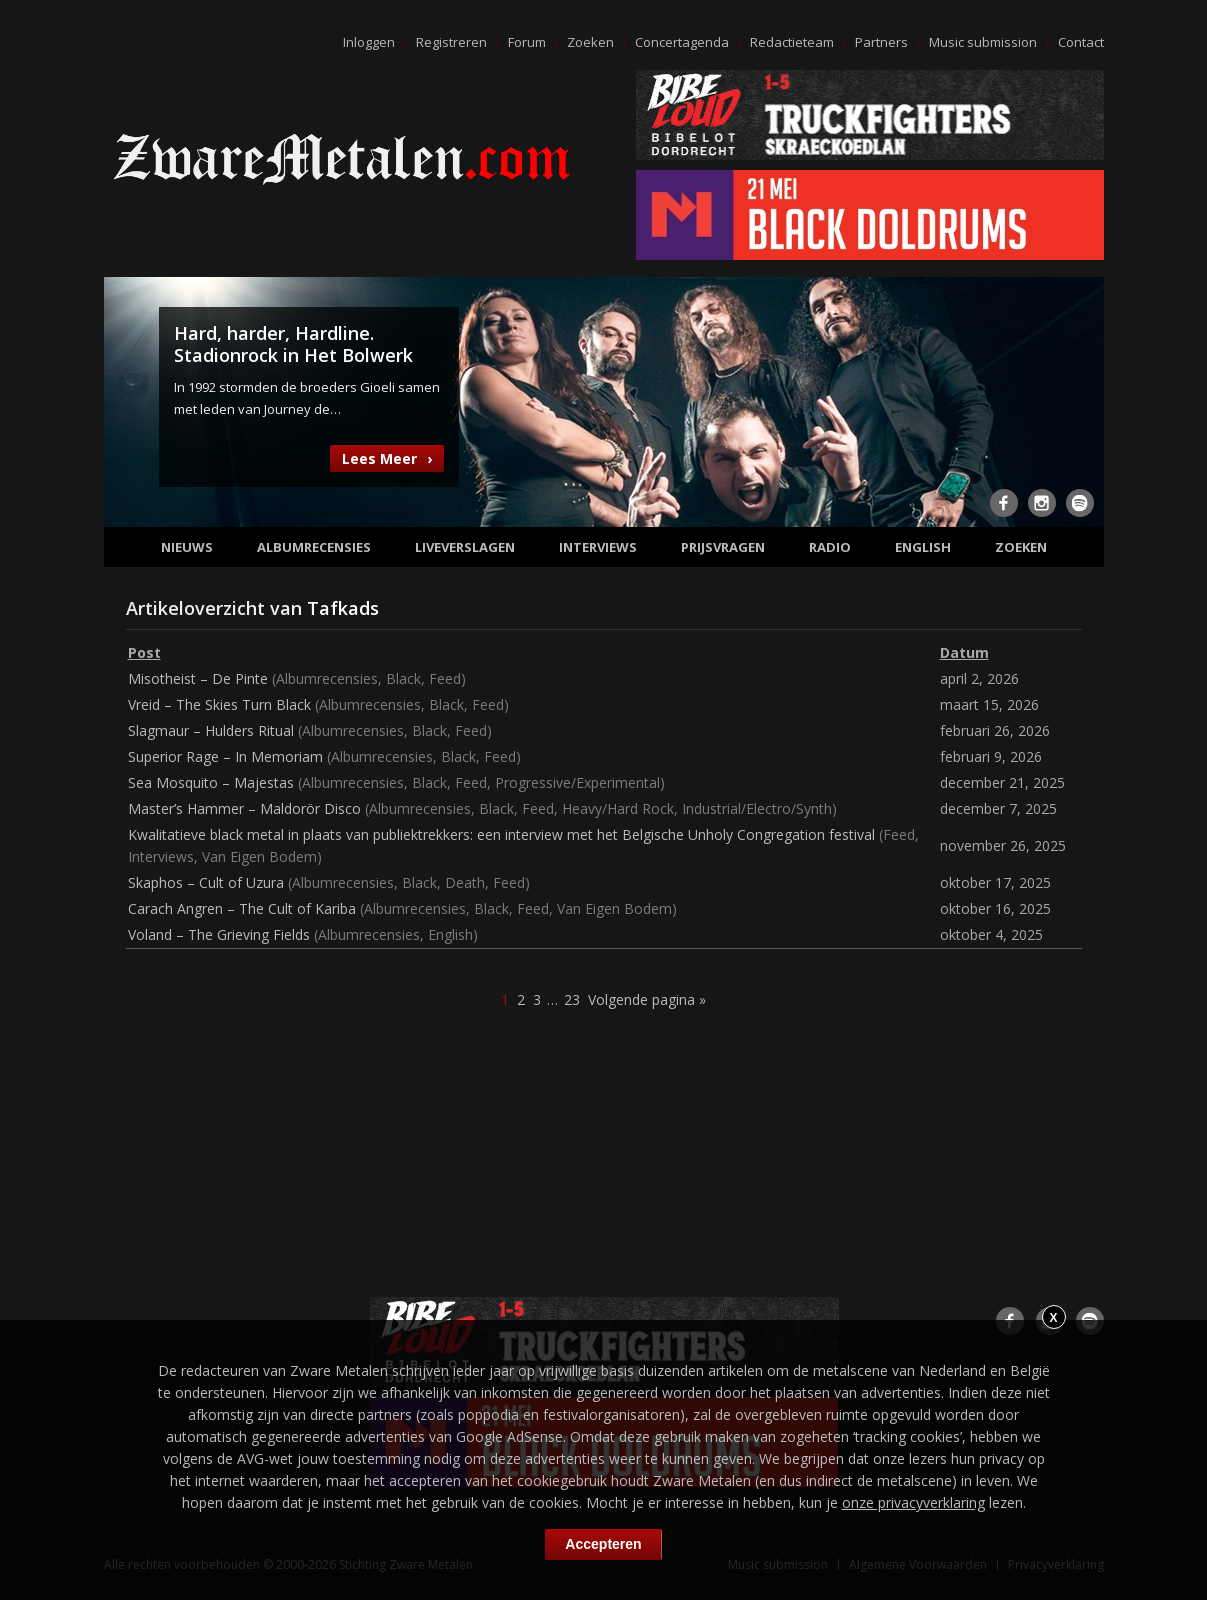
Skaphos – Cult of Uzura (206, 882)
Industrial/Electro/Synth (757, 808)
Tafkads (343, 608)
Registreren (451, 42)
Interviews (598, 547)
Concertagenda (682, 42)
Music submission (983, 42)
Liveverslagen (465, 547)
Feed (445, 678)
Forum (527, 42)
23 (572, 999)
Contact (1081, 42)
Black (403, 678)
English (923, 547)
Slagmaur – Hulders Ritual (211, 730)
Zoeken (590, 42)
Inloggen (369, 42)
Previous (131, 400)
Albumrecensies (314, 547)
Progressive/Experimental (577, 782)
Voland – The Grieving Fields (219, 934)
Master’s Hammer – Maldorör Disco (244, 808)
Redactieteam (792, 42)
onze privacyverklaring (913, 1502)
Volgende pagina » (647, 999)
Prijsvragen (723, 547)
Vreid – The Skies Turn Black (219, 704)
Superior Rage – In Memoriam (225, 756)
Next (1077, 400)
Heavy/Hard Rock (618, 808)
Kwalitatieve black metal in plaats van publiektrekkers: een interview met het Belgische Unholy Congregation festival (501, 834)
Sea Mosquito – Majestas (211, 782)
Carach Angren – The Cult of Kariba (242, 908)
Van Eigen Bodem (259, 856)
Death (465, 882)
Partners (881, 42)
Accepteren (603, 1544)
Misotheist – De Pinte (198, 678)
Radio (830, 547)
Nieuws (187, 547)
